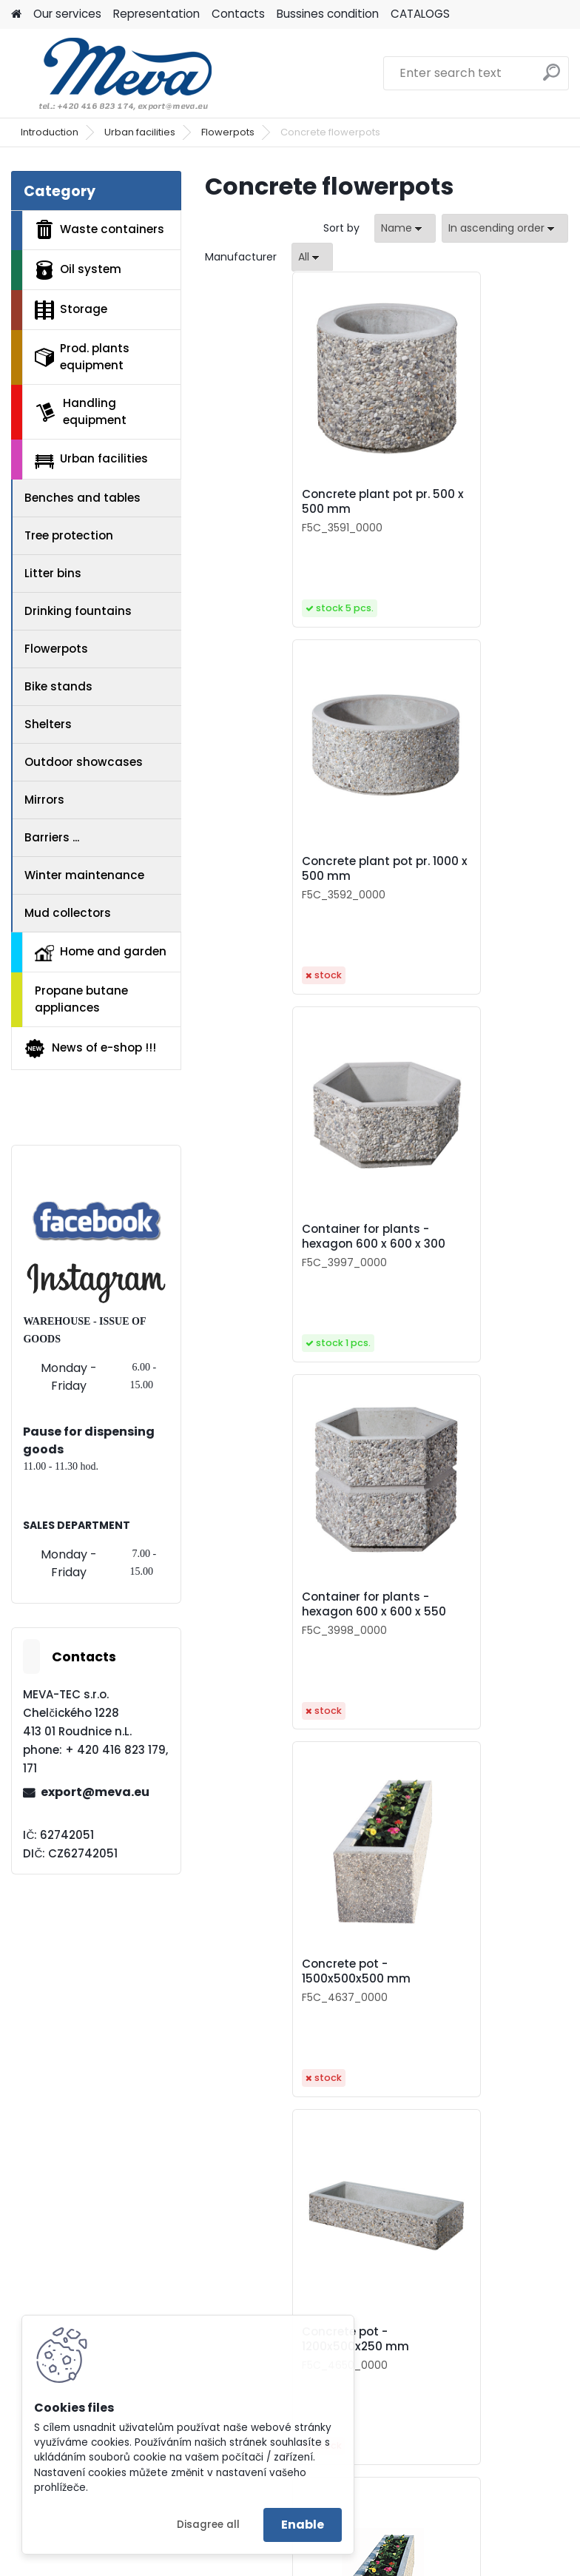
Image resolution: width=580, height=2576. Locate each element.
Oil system (78, 270)
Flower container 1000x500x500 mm (366, 2339)
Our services (67, 13)
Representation (156, 13)
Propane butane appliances (81, 999)
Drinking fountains (78, 611)
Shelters (48, 724)
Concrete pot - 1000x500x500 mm (275, 1604)
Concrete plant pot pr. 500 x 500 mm (285, 502)
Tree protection (68, 535)
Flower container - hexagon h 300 (274, 1971)
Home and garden (100, 952)
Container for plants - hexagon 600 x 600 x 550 (474, 869)
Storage (71, 310)
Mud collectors (67, 913)
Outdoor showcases (83, 762)
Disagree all (208, 2525)
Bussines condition (328, 13)
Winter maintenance (84, 875)
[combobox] (405, 228)
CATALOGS (420, 13)
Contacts (238, 13)
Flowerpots (227, 132)
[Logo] (113, 73)
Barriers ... (51, 837)
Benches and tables (82, 497)
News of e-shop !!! (90, 1049)
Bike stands (58, 686)
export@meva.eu (95, 1791)
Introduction (49, 132)
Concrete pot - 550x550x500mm (453, 1604)
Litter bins (52, 573)
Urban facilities (139, 132)
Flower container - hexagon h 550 (455, 1971)
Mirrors (44, 799)
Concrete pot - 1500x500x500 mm (275, 1236)
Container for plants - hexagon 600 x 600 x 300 (293, 869)
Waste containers (99, 229)
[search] (551, 78)
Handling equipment (81, 411)
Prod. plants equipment (82, 356)
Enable (302, 2524)
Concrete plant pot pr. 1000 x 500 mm (466, 502)
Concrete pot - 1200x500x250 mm (456, 1236)
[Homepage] (16, 14)
